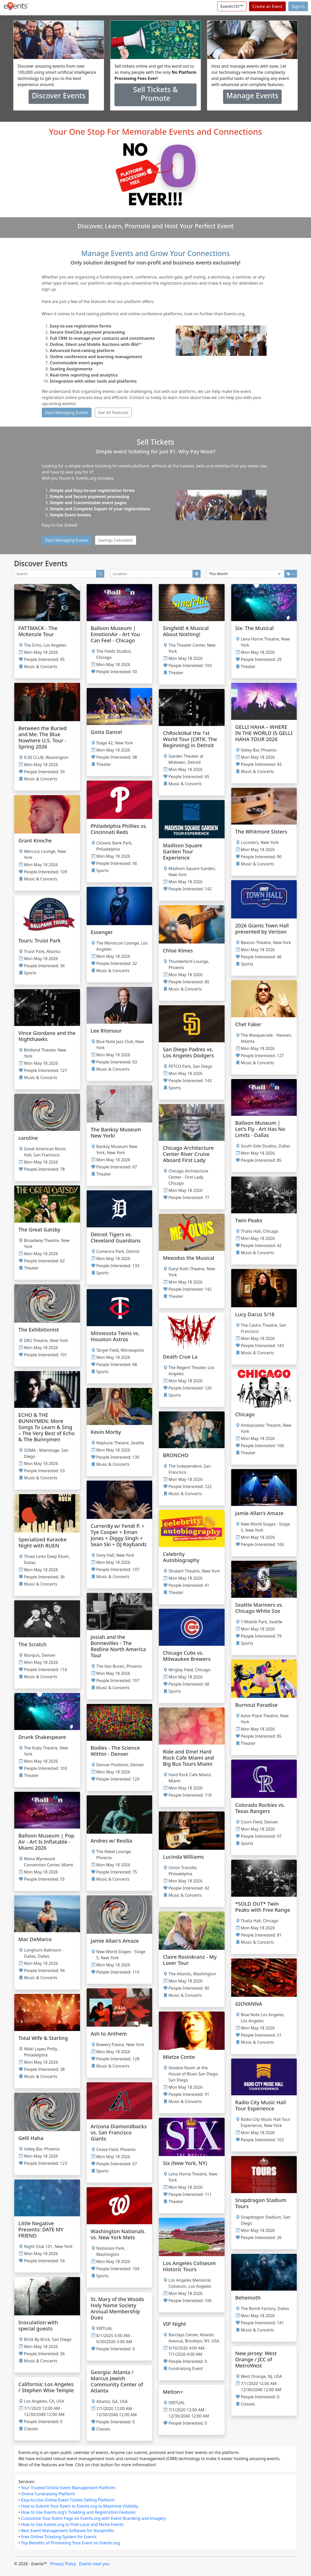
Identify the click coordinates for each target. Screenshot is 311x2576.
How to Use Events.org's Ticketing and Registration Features (78, 2512)
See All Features (113, 412)
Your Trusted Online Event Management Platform (68, 2487)
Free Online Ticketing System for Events (58, 2536)
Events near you (94, 2564)
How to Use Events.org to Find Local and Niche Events (72, 2524)
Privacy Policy (63, 2564)
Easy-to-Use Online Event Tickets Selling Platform (67, 2500)
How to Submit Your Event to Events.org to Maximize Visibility (79, 2506)
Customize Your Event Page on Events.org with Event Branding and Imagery (93, 2518)
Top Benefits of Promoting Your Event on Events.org (70, 2543)
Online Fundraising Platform (48, 2494)
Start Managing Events (66, 412)
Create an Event (267, 6)
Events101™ (232, 6)
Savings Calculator (115, 540)
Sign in (298, 6)
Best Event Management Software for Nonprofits (67, 2530)
